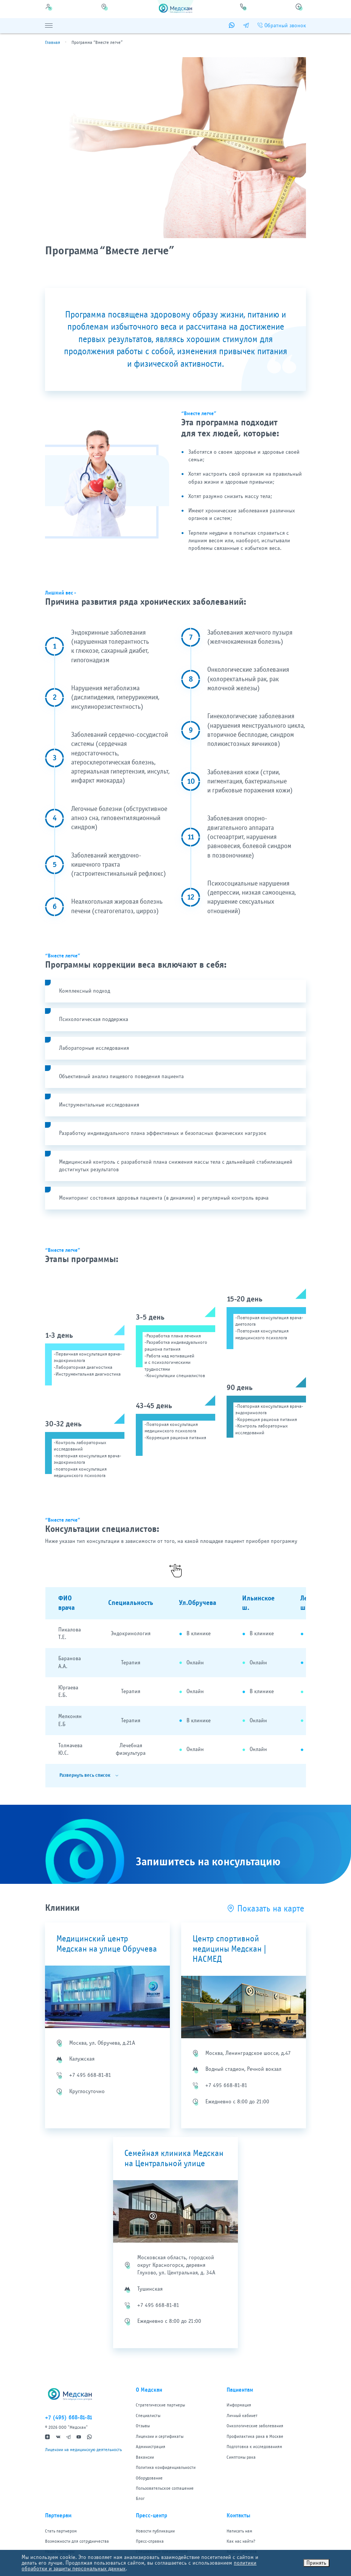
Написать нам (239, 2531)
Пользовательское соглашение (165, 2488)
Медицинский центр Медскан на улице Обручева (106, 1944)
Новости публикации (155, 2531)
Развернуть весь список (84, 1775)
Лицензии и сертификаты (159, 2436)
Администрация (150, 2446)
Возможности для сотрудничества (77, 2541)
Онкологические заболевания (255, 2425)
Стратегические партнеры (160, 2405)
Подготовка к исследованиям (254, 2446)
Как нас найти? (241, 2541)
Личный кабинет (242, 2415)
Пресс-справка (150, 2541)
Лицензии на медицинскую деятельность (83, 2449)
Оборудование (149, 2478)
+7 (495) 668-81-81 (68, 2417)
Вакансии (145, 2457)
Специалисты (148, 2415)
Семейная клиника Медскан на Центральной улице (174, 2158)
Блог (140, 2498)
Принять (316, 2563)
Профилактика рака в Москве (255, 2436)
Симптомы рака (241, 2457)
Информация (239, 2405)
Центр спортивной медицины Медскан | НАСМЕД (229, 1949)
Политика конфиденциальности (166, 2467)
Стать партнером (61, 2531)
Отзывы (143, 2425)
